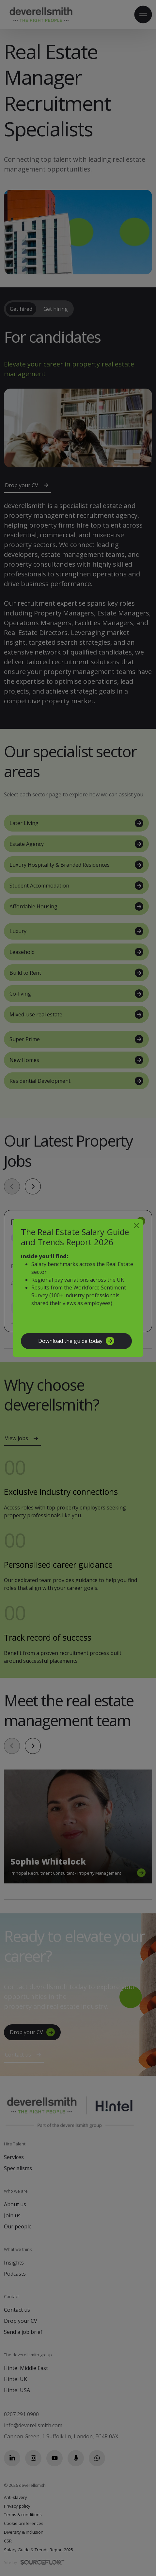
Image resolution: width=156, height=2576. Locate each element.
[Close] (136, 1226)
